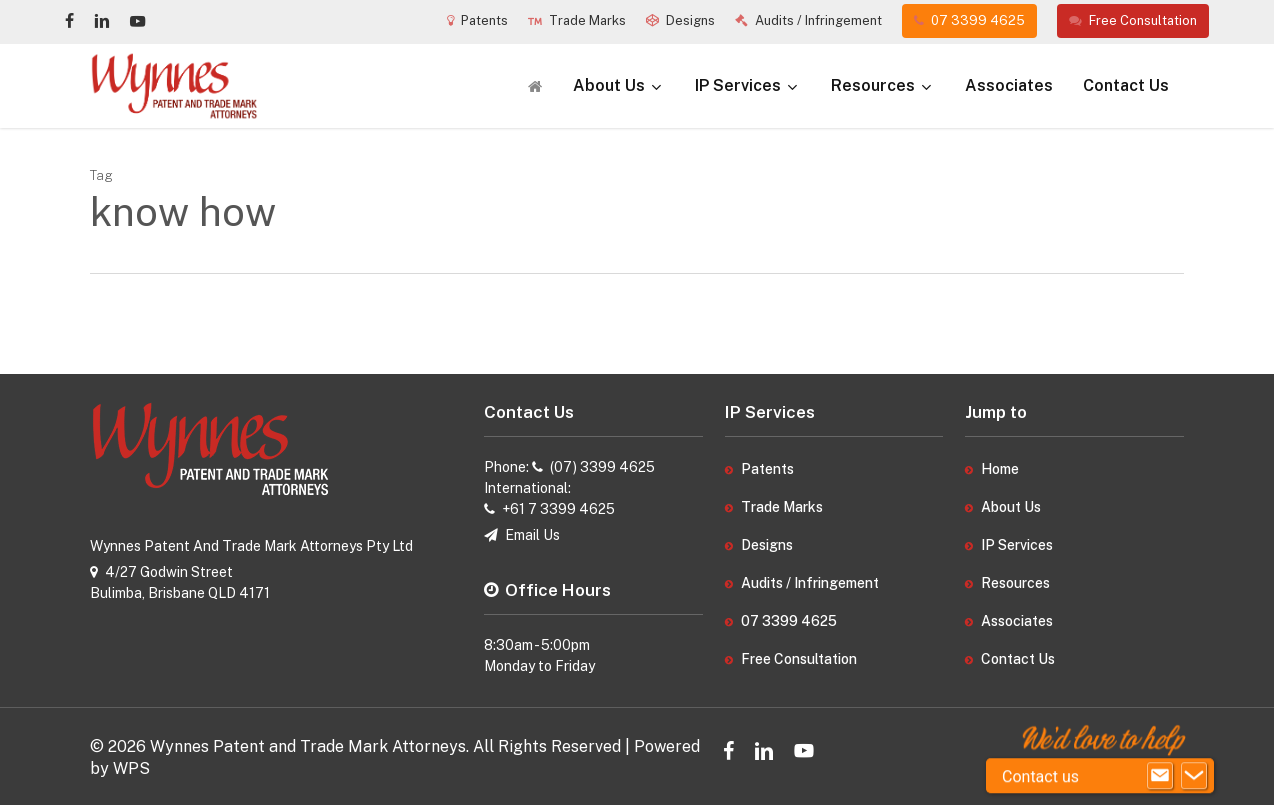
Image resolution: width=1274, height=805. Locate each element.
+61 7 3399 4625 (558, 509)
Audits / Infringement (810, 583)
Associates (1017, 621)
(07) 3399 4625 (602, 467)
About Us (1011, 507)
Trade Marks (782, 507)
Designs (767, 545)
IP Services (1017, 545)
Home (1000, 469)
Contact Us (1018, 659)
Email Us (532, 535)
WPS (131, 768)
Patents (767, 469)
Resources (1015, 583)
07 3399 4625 (789, 621)
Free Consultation (799, 659)
